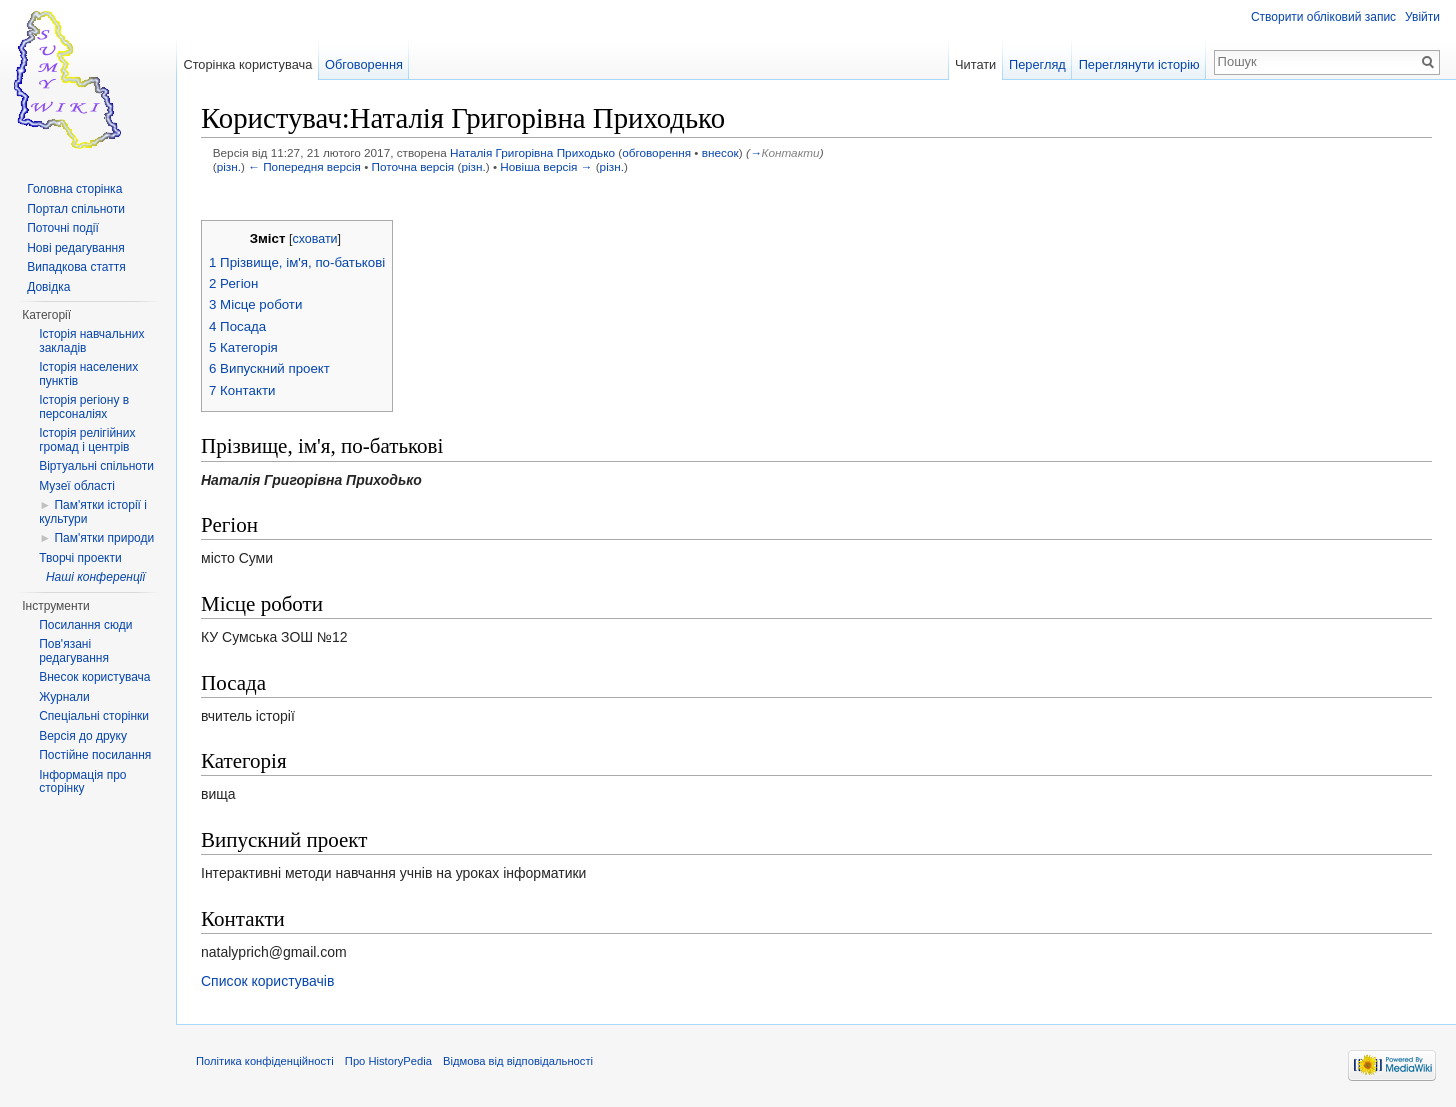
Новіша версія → (546, 166)
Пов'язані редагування (74, 651)
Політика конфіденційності (265, 1061)
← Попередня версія (304, 166)
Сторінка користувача (247, 64)
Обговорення (364, 64)
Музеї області (77, 486)
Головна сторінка (74, 189)
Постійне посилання (95, 755)
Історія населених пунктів (88, 374)
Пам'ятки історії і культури (93, 512)
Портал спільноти (76, 209)
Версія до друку (83, 736)
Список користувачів (267, 981)
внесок (720, 152)
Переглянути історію (1139, 64)
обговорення (656, 152)
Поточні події (63, 228)
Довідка (48, 287)
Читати (975, 64)
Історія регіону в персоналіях (84, 407)
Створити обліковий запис (1323, 17)
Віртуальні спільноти (96, 466)
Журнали (64, 697)
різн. (229, 166)
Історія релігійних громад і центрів (87, 440)
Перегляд (1037, 64)
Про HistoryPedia (388, 1061)
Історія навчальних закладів (91, 341)
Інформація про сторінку (82, 782)
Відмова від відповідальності (518, 1061)
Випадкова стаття (76, 267)
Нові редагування (76, 248)
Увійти (1422, 17)
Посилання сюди (85, 625)
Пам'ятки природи (104, 538)
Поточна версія (413, 166)
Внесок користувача (94, 677)
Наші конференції (95, 577)
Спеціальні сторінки (94, 716)
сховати (314, 239)
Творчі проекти (80, 558)
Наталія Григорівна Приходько (532, 152)
